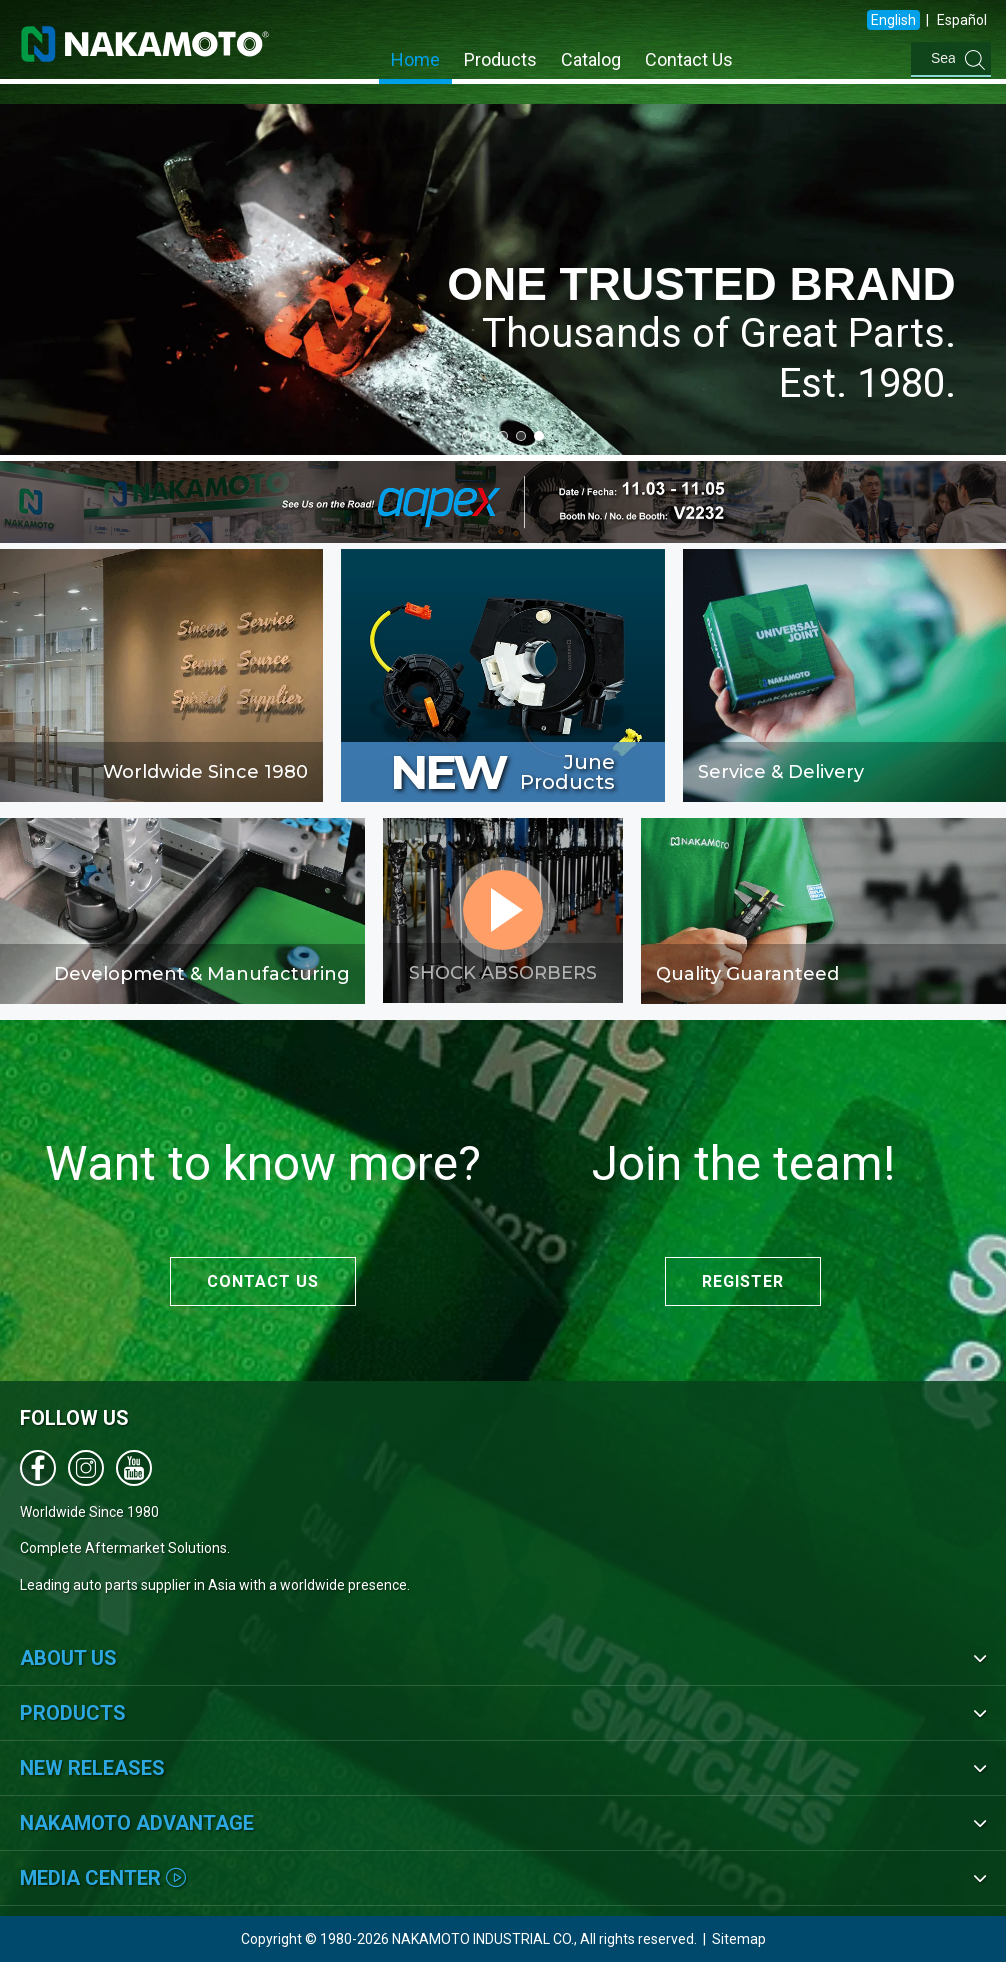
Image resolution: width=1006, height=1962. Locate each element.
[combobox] (875, 58)
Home (415, 59)
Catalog (591, 59)
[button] (467, 436)
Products (500, 59)
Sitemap (739, 1939)
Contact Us (689, 59)
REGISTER (743, 1281)
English (893, 20)
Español (962, 20)
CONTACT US (263, 1281)
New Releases (92, 1768)
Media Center (103, 1878)
